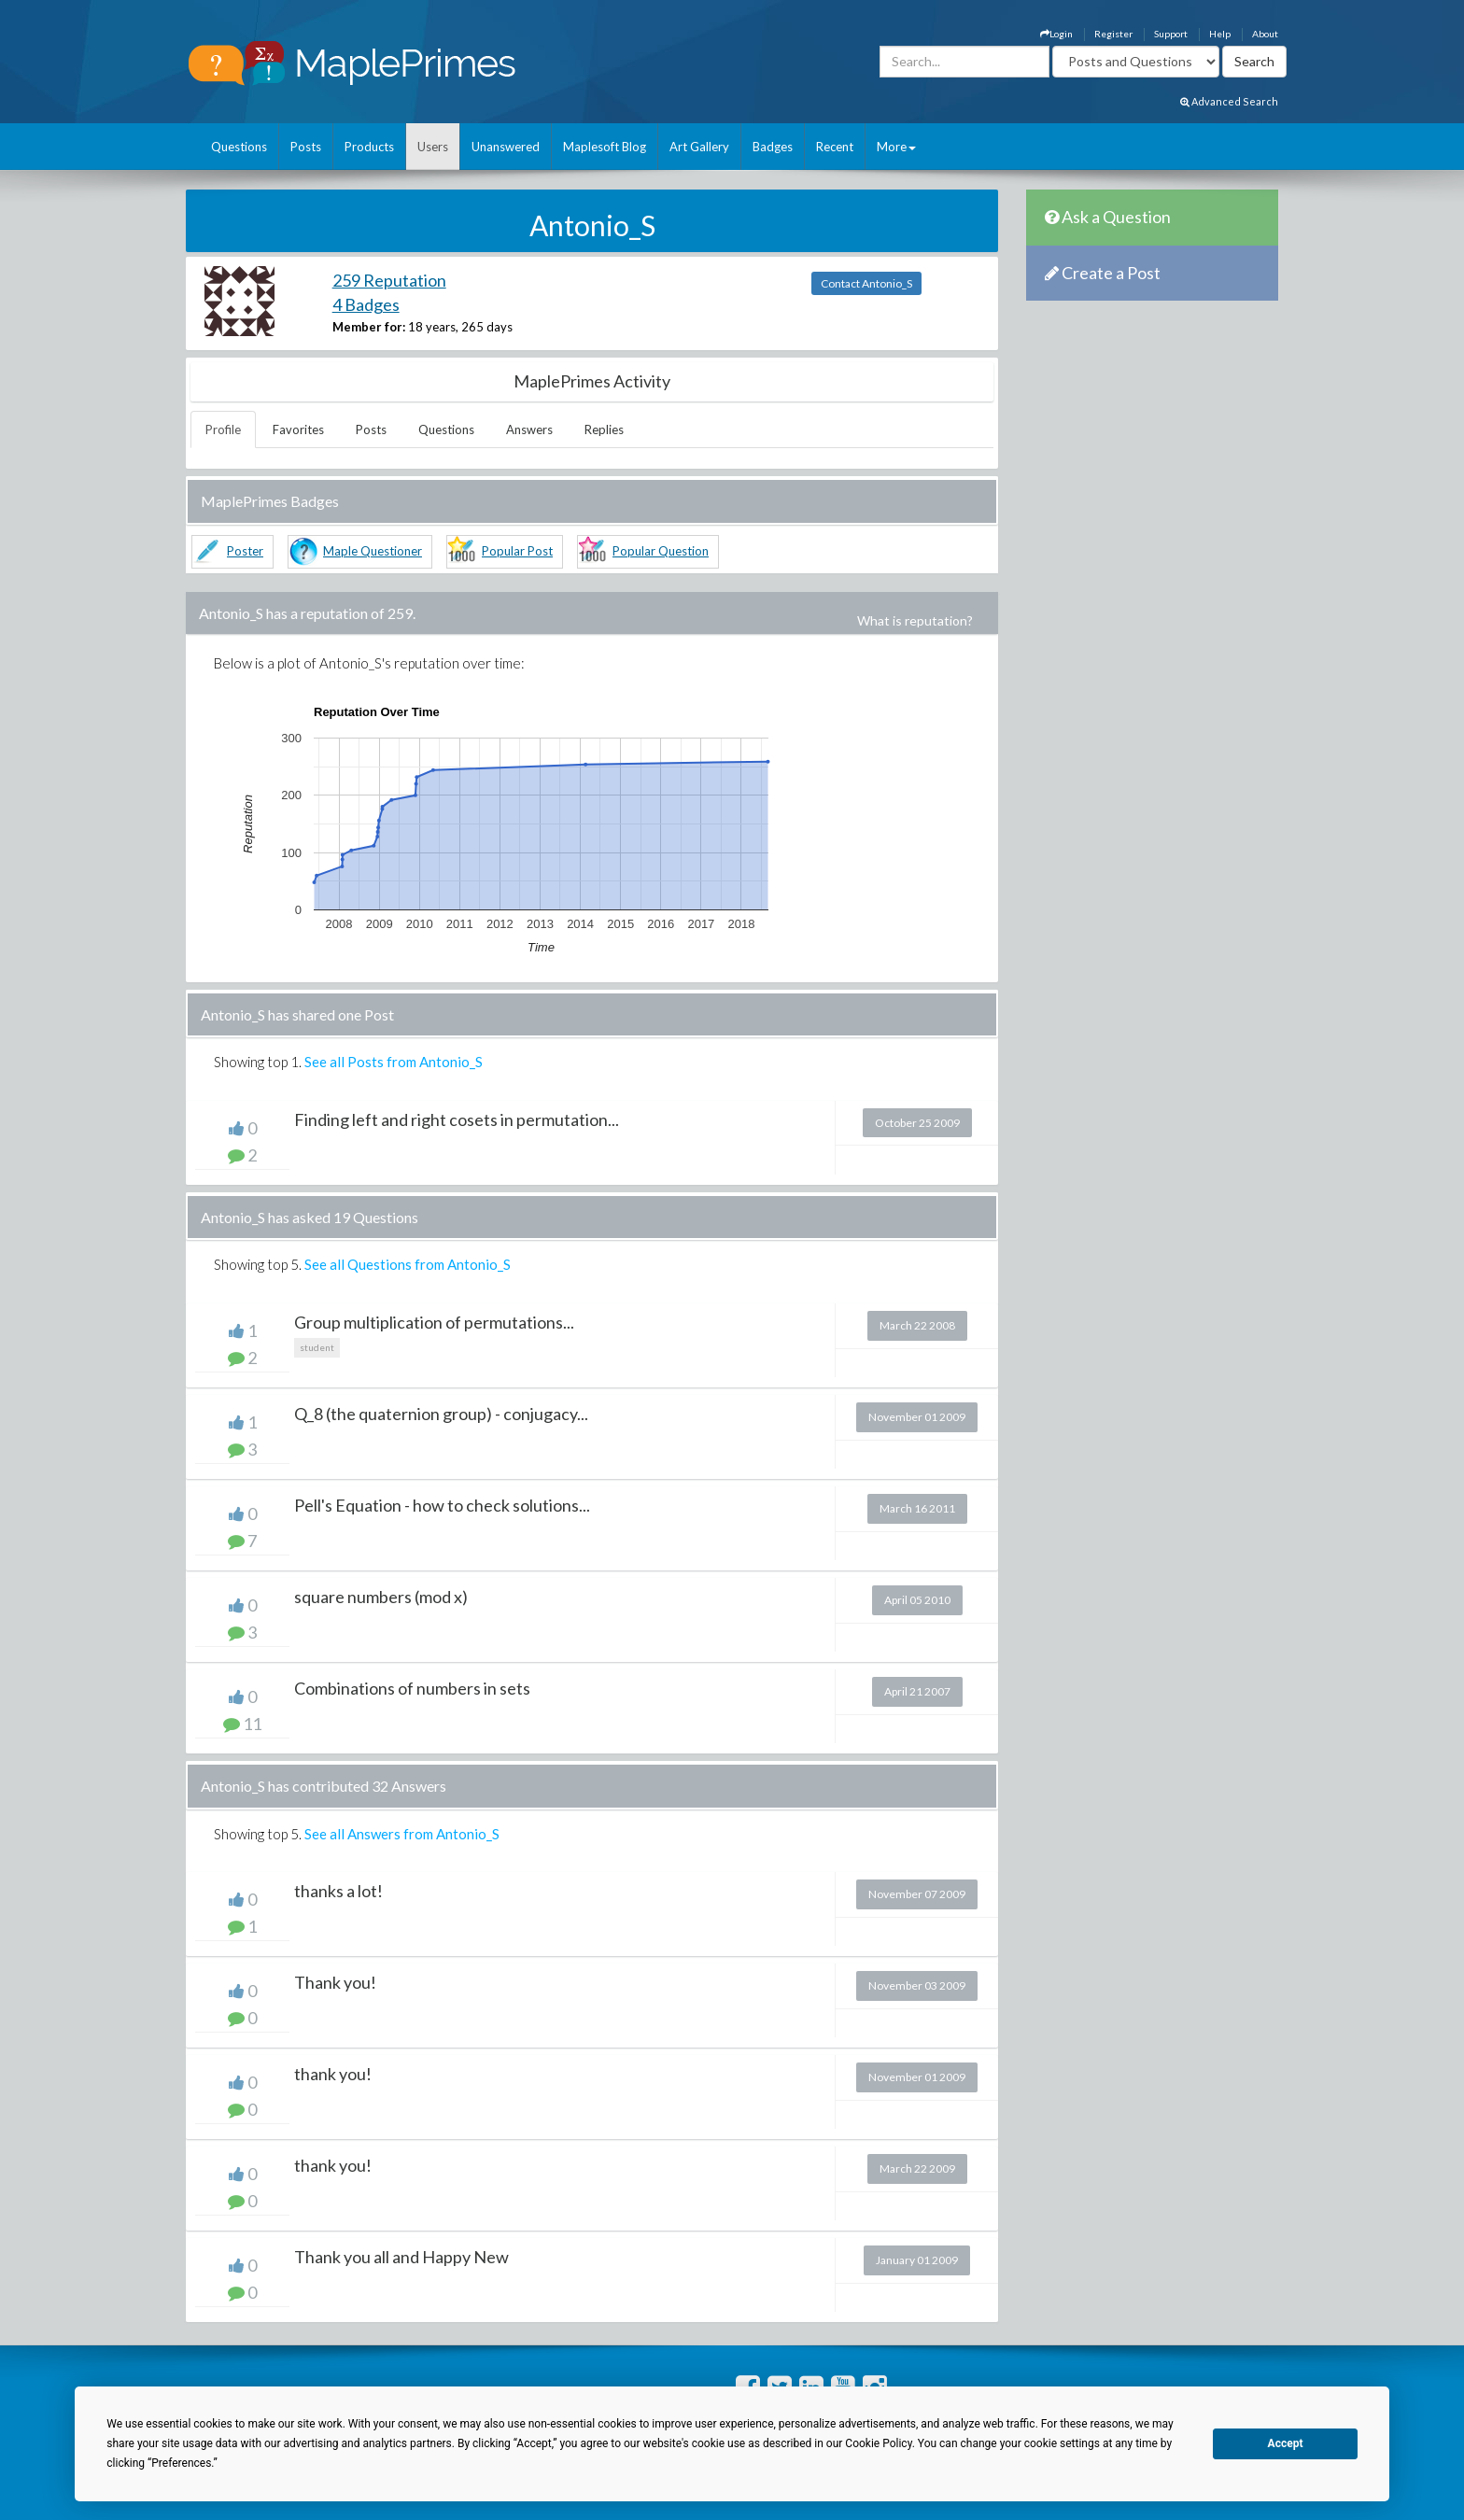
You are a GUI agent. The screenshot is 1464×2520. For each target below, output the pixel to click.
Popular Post (517, 550)
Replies (604, 429)
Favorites (298, 429)
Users (432, 146)
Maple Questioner (372, 550)
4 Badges (366, 304)
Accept (1285, 2443)
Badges (773, 146)
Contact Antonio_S (866, 283)
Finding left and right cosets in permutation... (456, 1119)
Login (1056, 33)
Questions (239, 146)
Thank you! (335, 1982)
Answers (529, 429)
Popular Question (660, 550)
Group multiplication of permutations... (434, 1322)
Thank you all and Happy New (401, 2256)
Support (1171, 33)
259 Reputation (389, 280)
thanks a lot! (338, 1890)
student (317, 1347)
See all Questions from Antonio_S (407, 1264)
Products (369, 146)
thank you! (333, 2073)
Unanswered (506, 146)
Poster (245, 550)
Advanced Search (1229, 101)
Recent (834, 146)
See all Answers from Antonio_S (402, 1833)
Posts (305, 146)
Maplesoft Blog (604, 146)
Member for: (368, 326)
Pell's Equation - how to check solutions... (442, 1505)
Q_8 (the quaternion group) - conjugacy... (441, 1413)
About (1265, 33)
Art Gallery (699, 146)
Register (1113, 33)
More (896, 146)
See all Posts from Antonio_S (393, 1061)
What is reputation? (915, 620)
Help (1220, 33)
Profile (223, 429)
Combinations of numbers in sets (412, 1688)
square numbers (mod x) (381, 1596)
